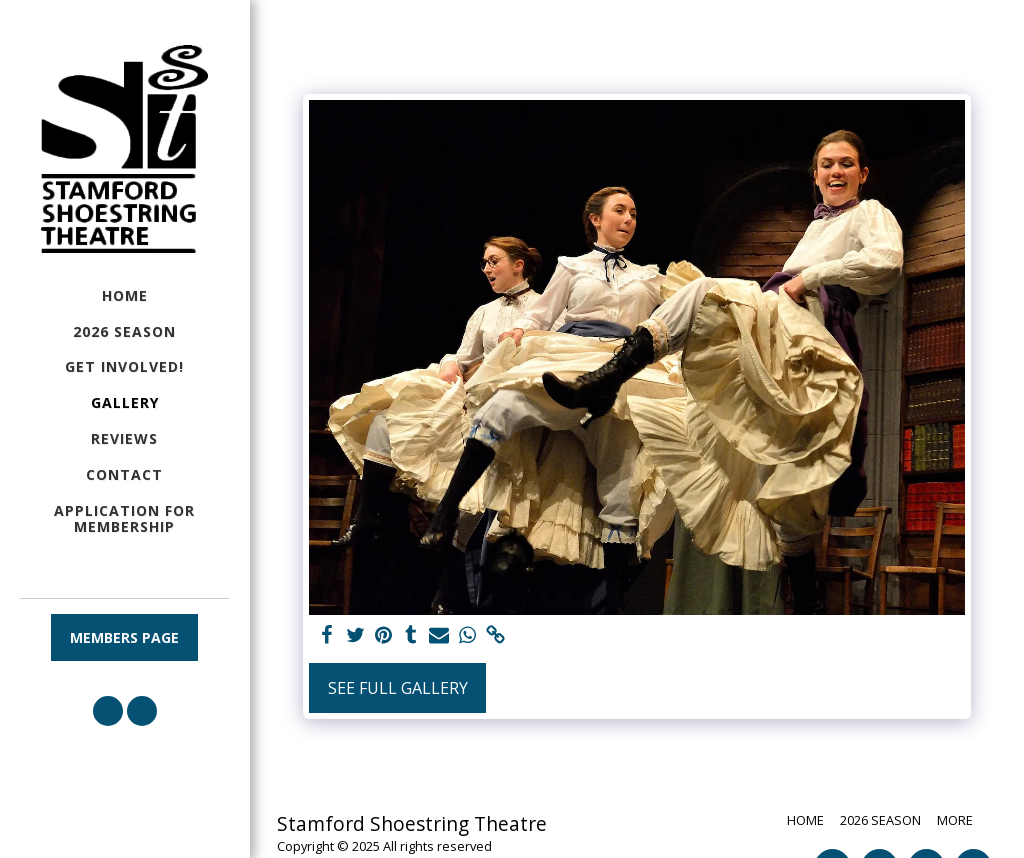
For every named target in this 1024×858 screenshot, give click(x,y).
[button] (108, 711)
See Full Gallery (398, 688)
